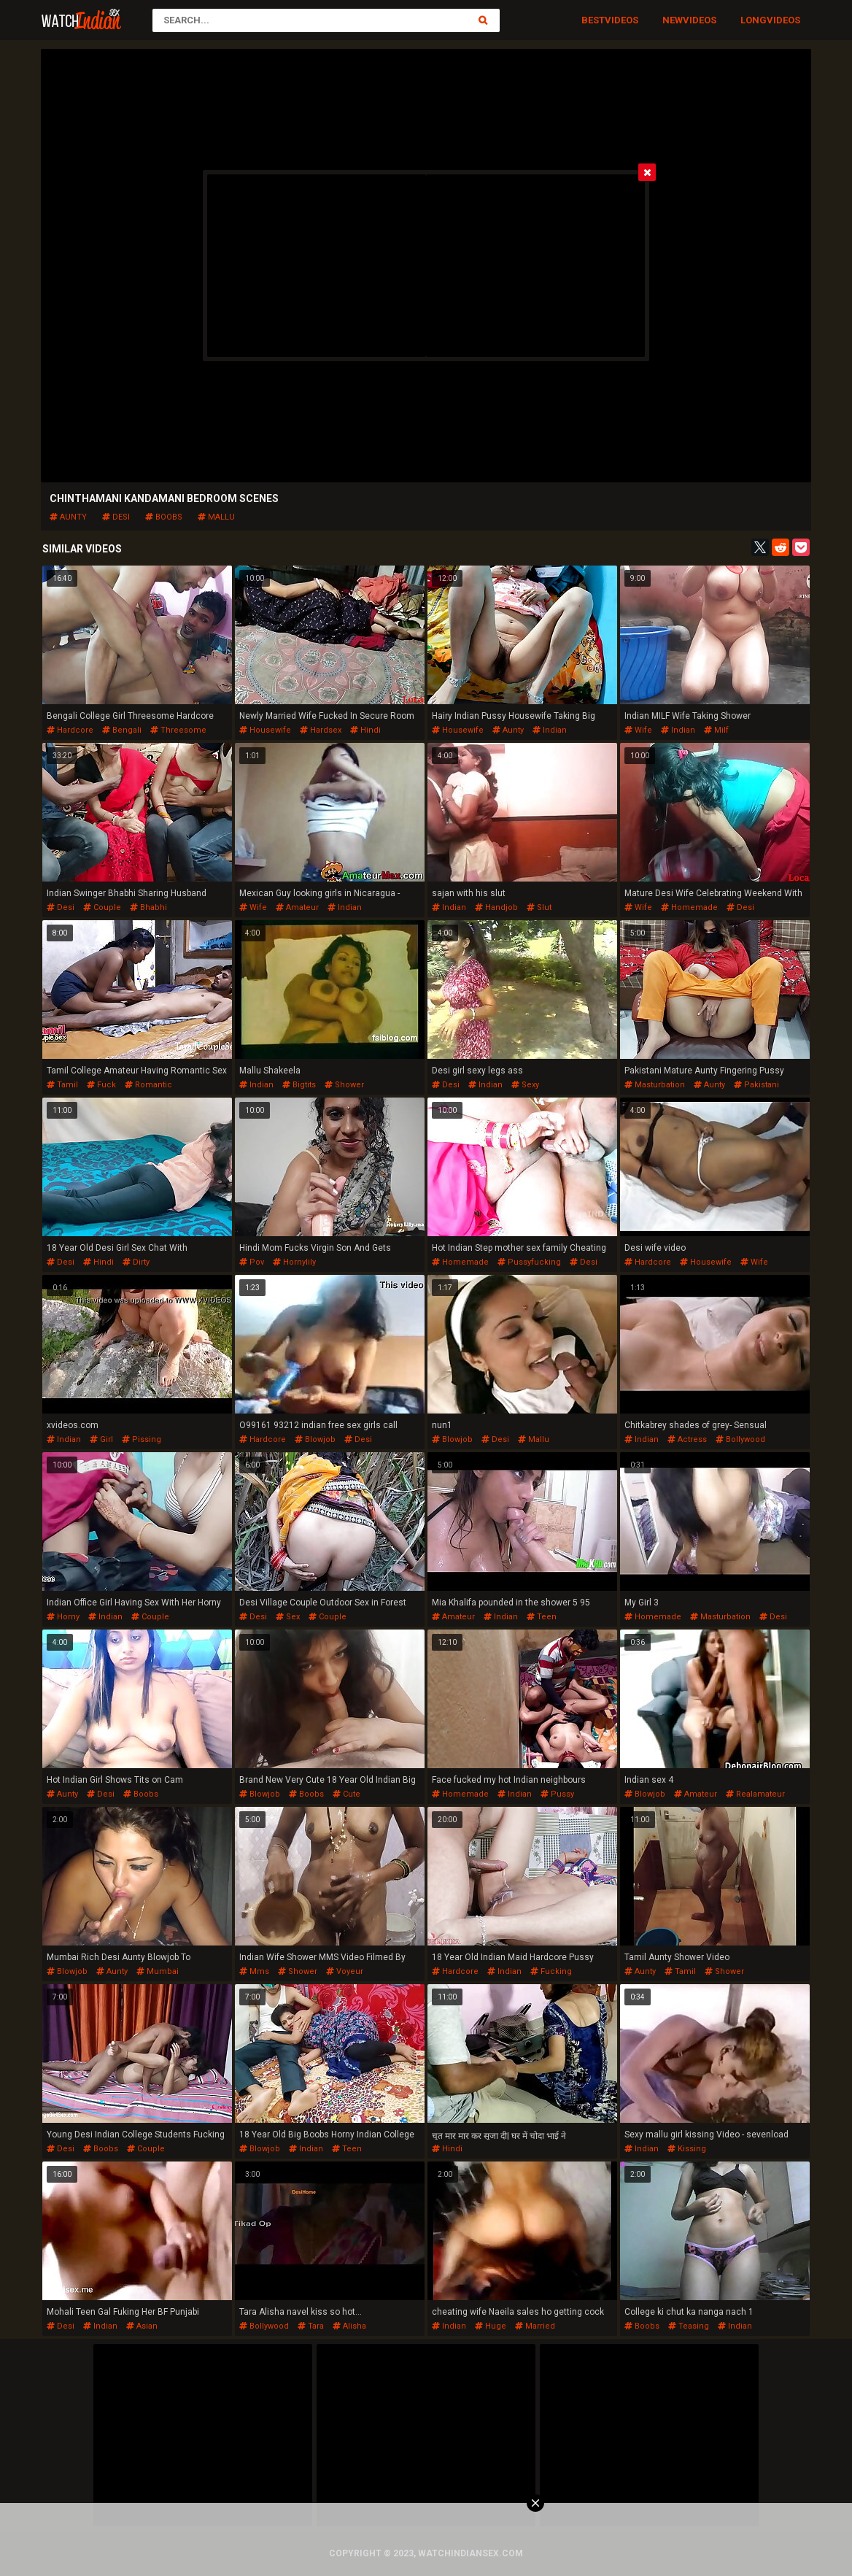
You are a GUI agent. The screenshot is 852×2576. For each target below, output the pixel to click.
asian (142, 2326)
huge (490, 2326)
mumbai (157, 1971)
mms (254, 1971)
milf (716, 730)
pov (251, 1262)
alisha (349, 2326)
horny (63, 1616)
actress (687, 1439)
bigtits (299, 1085)
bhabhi (148, 907)
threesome (178, 730)
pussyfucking (529, 1262)
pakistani (756, 1085)
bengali (122, 730)
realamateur (755, 1794)
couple (102, 907)
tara (311, 2326)
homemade (689, 907)
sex (288, 1616)
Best (593, 20)
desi (116, 517)
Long (753, 20)
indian (549, 730)
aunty (68, 517)
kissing (686, 2148)
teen (542, 1616)
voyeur (344, 1971)
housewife (265, 730)
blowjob (315, 1439)
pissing (141, 1439)
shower (344, 1085)
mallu (216, 517)
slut (539, 907)
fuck (101, 1085)
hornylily (294, 1262)
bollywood (740, 1439)
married (535, 2326)
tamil (62, 1085)
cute (346, 1794)
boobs (163, 517)
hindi (365, 730)
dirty (136, 1262)
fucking (551, 1971)
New (672, 20)
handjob (496, 907)
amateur (297, 907)
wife (638, 730)
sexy (525, 1085)
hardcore (70, 730)
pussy (557, 1794)
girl (101, 1439)
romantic (148, 1085)
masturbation (654, 1085)
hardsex (320, 730)
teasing (688, 2326)
